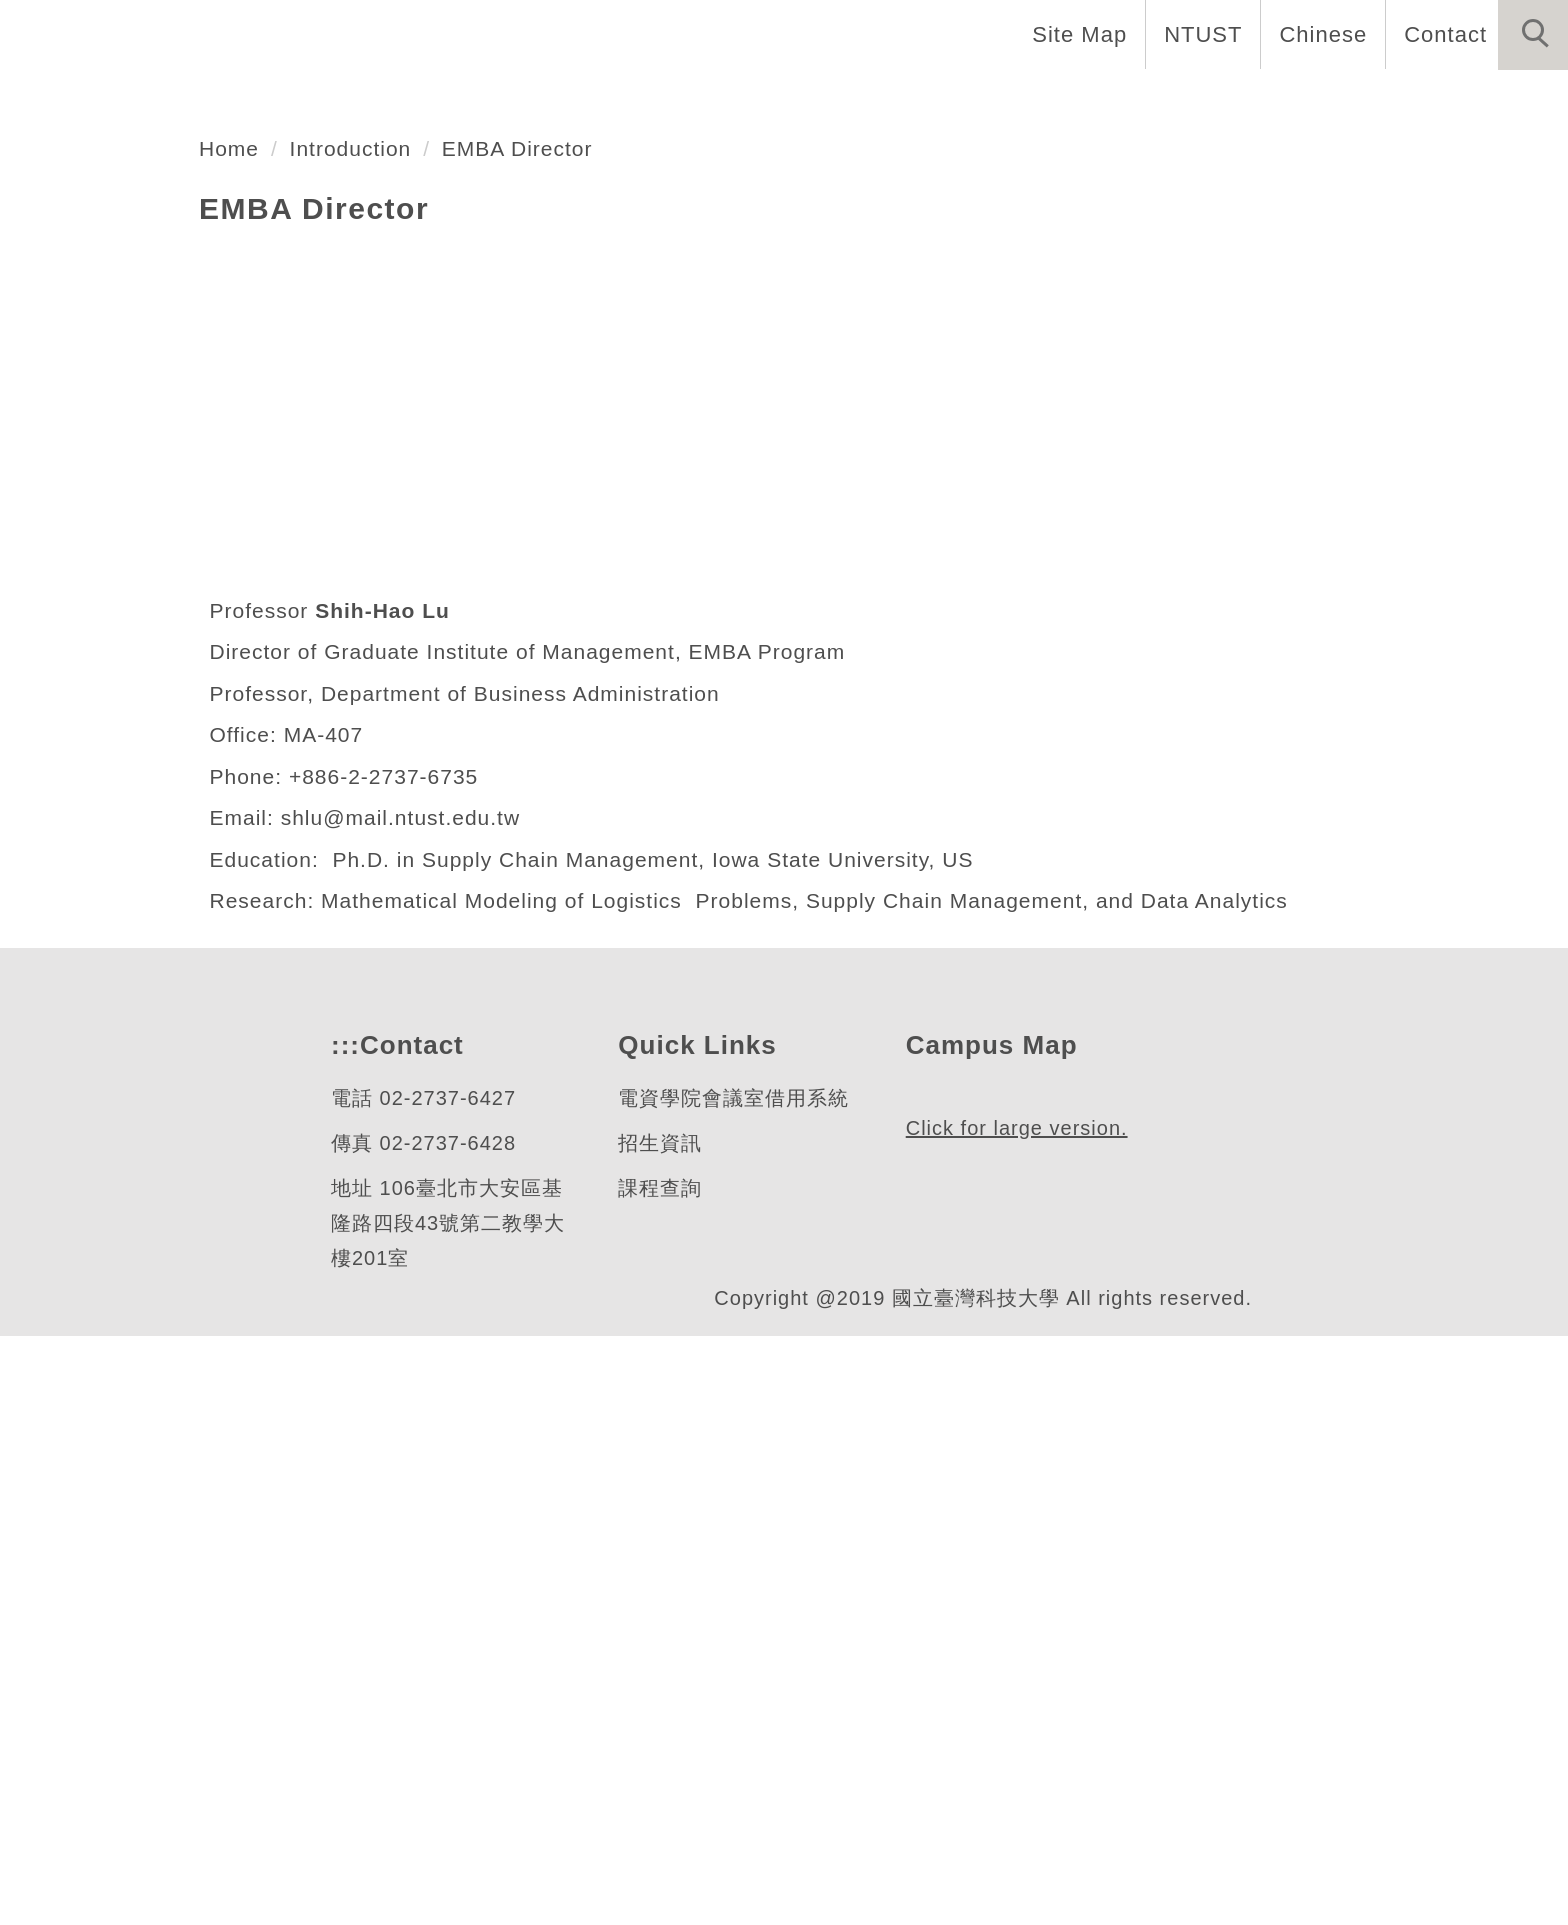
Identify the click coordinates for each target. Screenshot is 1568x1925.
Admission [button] (1270, 100)
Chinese (1317, 34)
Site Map (1074, 34)
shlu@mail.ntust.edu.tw (415, 1407)
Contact (1443, 34)
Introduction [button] (590, 100)
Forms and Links (1458, 100)
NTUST (1197, 34)
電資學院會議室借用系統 (732, 1687)
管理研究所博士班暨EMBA (309, 510)
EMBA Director (541, 737)
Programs (979, 100)
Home (447, 100)
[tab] (793, 588)
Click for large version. (1018, 1807)
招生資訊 (659, 1732)
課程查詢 (659, 1777)
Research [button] (1122, 100)
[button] (1533, 35)
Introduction (363, 737)
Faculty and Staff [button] (794, 100)
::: (343, 1634)
